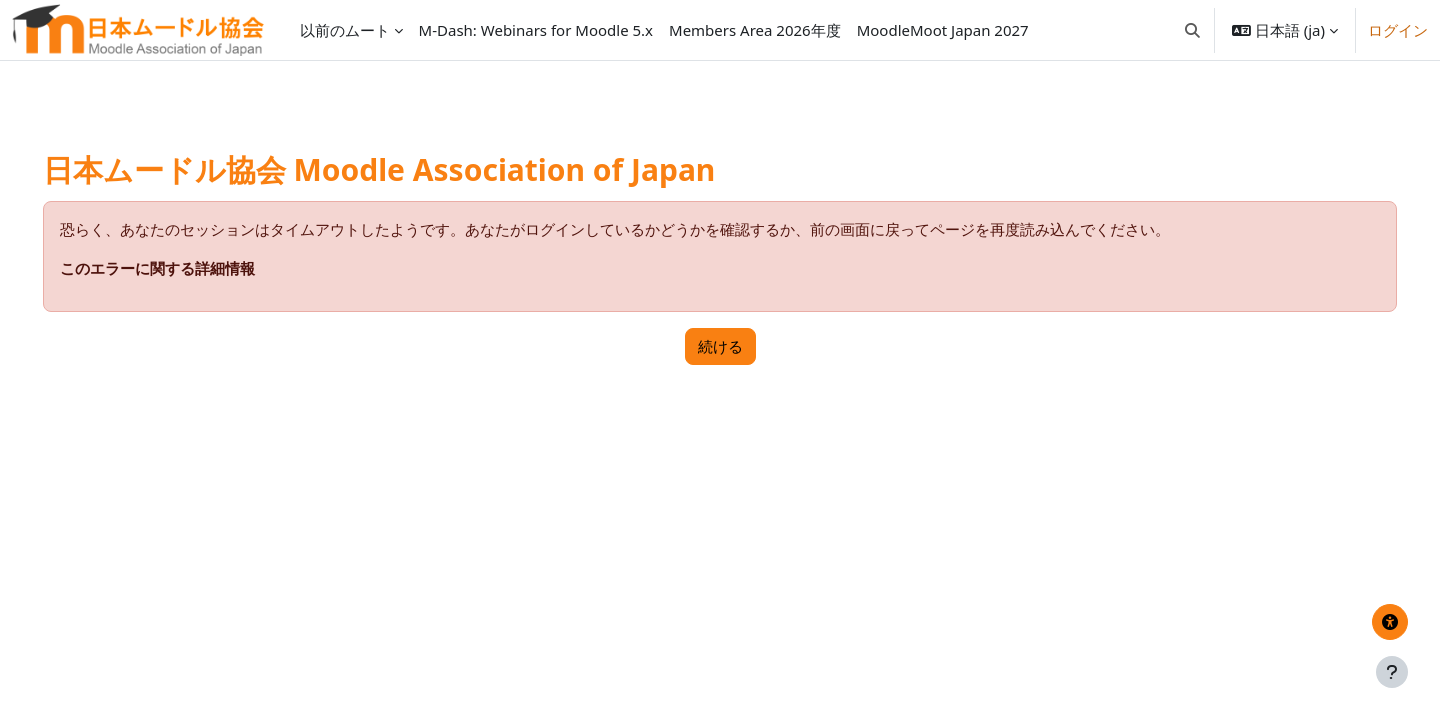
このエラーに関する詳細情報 (185, 268)
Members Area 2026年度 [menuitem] (755, 30)
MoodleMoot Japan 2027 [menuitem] (943, 30)
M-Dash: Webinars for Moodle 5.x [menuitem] (536, 30)
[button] (1192, 30)
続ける (720, 346)
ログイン (1398, 30)
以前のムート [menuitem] (345, 30)
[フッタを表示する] (1392, 672)
